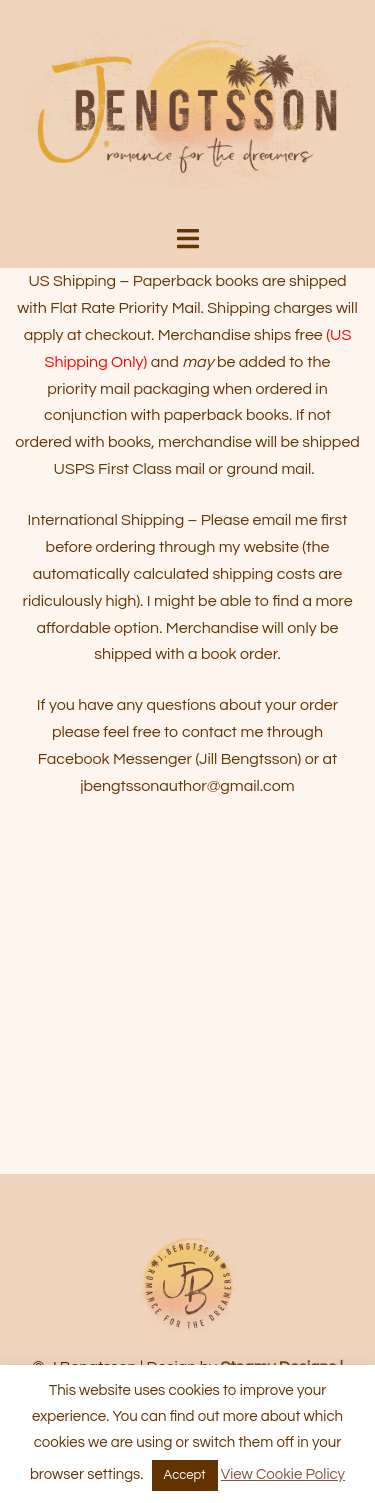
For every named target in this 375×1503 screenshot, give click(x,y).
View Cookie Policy (283, 1474)
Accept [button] (185, 1475)
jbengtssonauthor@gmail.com (187, 786)
